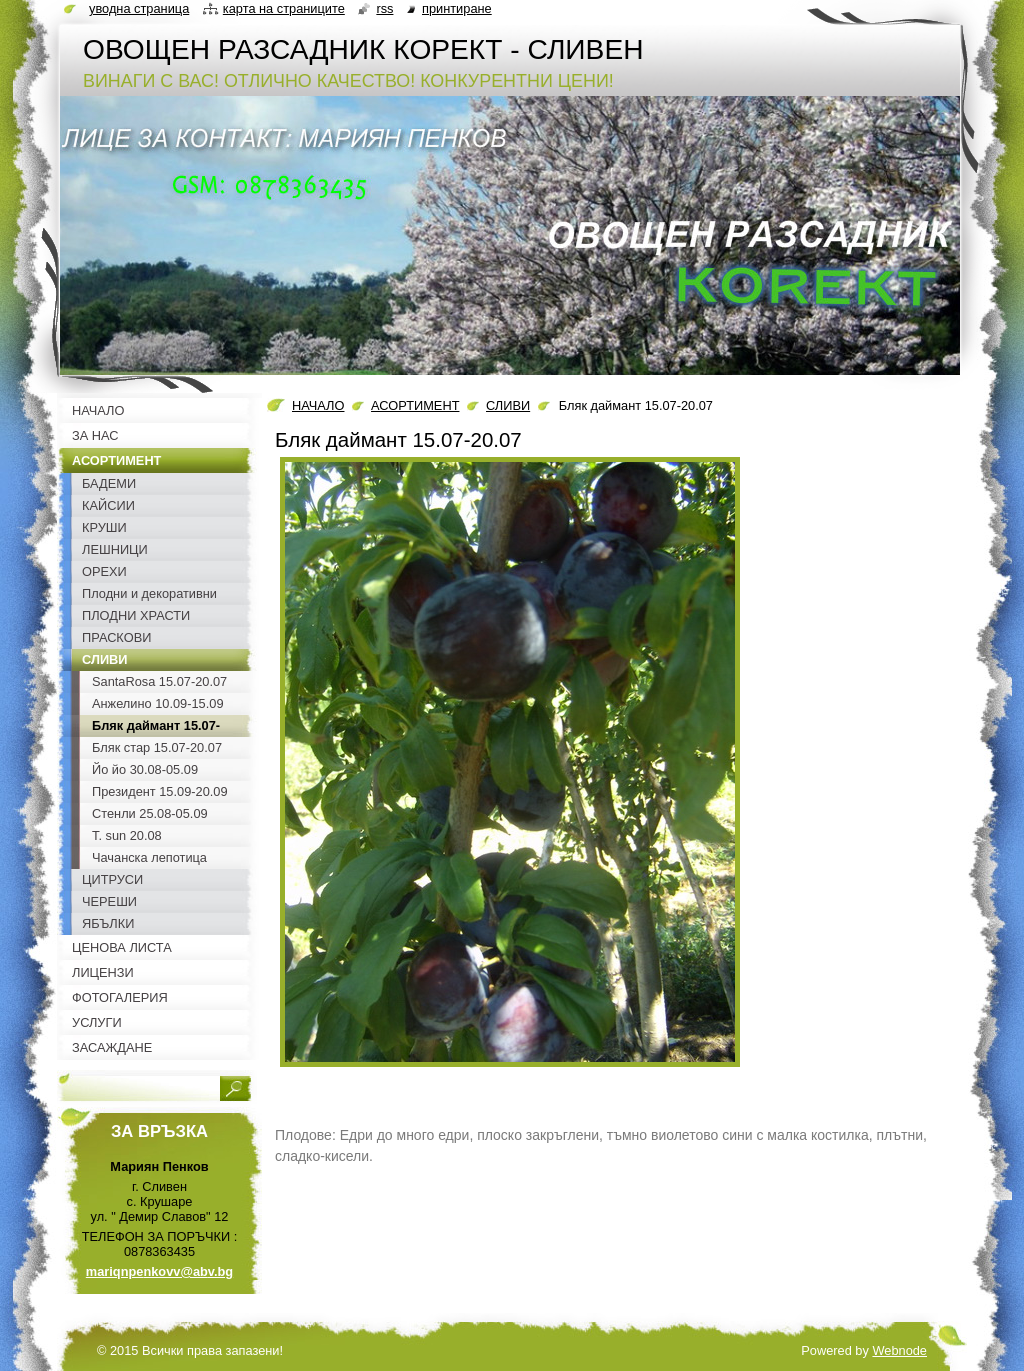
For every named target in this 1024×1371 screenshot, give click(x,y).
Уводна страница (139, 8)
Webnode (899, 1350)
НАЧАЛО (318, 405)
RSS (384, 8)
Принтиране (457, 8)
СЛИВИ (508, 405)
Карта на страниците (284, 8)
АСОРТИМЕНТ (415, 405)
